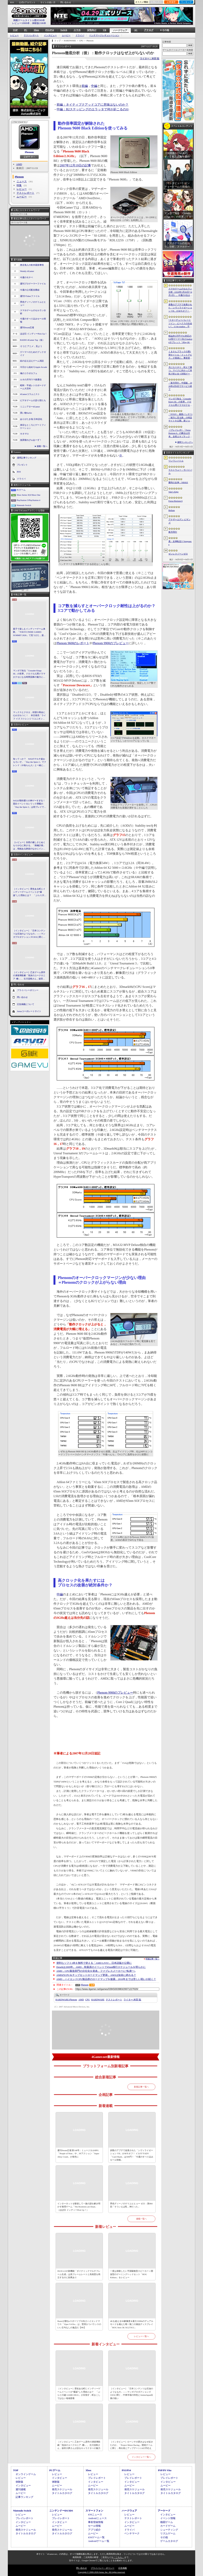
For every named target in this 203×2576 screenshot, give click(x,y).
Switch (63, 30)
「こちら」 (118, 2557)
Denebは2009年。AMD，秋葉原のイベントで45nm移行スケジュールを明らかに (101, 1967)
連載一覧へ (42, 446)
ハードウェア (120, 30)
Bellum (171, 510)
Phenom (29, 152)
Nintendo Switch (24, 505)
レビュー (14, 35)
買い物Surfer (26, 413)
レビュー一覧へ (141, 2336)
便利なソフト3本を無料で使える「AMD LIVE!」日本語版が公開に (94, 1962)
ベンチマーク (132, 2533)
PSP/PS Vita (164, 2470)
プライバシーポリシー (27, 990)
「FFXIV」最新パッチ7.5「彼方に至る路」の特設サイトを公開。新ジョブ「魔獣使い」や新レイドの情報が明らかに (180, 417)
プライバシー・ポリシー (102, 2568)
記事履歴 (171, 2)
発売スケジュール (62, 2489)
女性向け (91, 30)
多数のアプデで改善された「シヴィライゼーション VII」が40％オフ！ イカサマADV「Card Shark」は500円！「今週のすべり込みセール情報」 (131, 2155)
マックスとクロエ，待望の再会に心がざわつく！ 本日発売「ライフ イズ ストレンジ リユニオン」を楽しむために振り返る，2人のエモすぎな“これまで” (29, 715)
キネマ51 (24, 434)
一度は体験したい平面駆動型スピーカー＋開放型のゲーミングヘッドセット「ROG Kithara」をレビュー (131, 2274)
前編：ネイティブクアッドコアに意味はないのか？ (92, 104)
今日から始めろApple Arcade (33, 367)
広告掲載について (25, 1004)
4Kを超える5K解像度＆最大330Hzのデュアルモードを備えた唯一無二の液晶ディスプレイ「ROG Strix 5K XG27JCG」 (131, 2324)
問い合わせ (65, 2)
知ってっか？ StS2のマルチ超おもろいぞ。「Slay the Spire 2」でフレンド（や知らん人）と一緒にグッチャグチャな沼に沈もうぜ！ (29, 762)
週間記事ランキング (26, 457)
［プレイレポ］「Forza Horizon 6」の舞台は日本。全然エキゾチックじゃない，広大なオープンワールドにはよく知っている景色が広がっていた (180, 433)
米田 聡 (132, 1999)
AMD (19, 164)
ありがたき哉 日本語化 (31, 419)
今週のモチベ (26, 277)
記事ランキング (24, 2497)
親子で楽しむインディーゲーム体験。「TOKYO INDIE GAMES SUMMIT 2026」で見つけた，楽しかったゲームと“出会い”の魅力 (29, 632)
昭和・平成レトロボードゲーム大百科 (33, 387)
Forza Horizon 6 (175, 501)
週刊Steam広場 (27, 327)
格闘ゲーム (166, 2522)
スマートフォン (94, 2510)
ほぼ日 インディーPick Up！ (33, 334)
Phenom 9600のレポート (73, 643)
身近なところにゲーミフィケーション (33, 426)
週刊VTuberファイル (30, 296)
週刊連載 (21, 2489)
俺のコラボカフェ (28, 373)
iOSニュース (95, 2514)
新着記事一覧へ (141, 2087)
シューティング (169, 2529)
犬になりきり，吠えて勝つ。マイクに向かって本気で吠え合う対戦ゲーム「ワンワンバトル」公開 (180, 370)
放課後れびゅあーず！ (31, 440)
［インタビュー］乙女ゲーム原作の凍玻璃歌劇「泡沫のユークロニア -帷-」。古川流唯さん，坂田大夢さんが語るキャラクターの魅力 (29, 975)
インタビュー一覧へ (141, 2457)
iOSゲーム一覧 (96, 2537)
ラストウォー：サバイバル (180, 471)
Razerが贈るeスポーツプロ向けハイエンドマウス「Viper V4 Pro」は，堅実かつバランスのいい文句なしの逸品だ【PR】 (79, 2324)
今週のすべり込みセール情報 (33, 320)
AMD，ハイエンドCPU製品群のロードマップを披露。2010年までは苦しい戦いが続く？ (106, 1979)
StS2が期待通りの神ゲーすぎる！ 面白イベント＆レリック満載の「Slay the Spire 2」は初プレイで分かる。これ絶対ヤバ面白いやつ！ (29, 804)
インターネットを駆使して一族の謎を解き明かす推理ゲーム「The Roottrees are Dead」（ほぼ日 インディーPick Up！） (78, 2206)
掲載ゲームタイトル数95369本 (29, 20)
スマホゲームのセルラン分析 (33, 312)
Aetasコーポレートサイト (29, 1011)
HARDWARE (97, 1999)
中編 (94, 86)
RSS (12, 2)
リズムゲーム (167, 2533)
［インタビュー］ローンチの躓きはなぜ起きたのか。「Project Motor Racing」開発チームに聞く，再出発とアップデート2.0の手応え (131, 2445)
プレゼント (22, 464)
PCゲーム (21, 490)
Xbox (36, 30)
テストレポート (31, 35)
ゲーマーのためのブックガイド (33, 353)
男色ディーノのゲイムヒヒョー (33, 303)
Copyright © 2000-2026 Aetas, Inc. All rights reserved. (101, 2572)
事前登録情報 (95, 2522)
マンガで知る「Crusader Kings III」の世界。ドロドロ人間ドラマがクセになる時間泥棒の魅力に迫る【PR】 (29, 674)
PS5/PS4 (49, 30)
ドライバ (80, 35)
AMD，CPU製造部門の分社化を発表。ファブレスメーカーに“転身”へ (95, 1970)
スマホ (77, 30)
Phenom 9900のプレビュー (110, 643)
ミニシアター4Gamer (30, 406)
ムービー (66, 35)
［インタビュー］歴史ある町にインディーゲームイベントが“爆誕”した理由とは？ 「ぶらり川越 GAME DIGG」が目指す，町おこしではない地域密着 (29, 892)
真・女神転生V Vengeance (180, 543)
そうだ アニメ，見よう (31, 346)
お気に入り (156, 2)
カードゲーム (167, 2525)
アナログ (148, 30)
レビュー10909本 (21, 23)
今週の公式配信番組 (29, 290)
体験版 (19, 2481)
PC (25, 30)
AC (135, 30)
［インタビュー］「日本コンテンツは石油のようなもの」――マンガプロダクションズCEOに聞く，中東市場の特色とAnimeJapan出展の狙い (29, 934)
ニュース (22, 181)
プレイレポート (97, 2477)
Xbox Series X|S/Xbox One (28, 495)
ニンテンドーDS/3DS (61, 2510)
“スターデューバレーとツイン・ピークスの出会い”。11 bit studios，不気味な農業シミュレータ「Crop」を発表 (180, 323)
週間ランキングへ (185, 442)
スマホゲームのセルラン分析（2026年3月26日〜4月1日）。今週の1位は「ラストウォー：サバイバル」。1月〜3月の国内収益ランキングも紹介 (180, 292)
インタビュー (50, 35)
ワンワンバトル (175, 461)
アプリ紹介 (94, 2529)
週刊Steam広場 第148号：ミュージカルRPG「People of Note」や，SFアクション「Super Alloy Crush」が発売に (78, 2153)
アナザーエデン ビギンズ (179, 521)
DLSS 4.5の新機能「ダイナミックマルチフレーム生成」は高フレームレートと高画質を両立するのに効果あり (78, 2274)
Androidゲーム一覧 (98, 2541)
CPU (87, 1999)
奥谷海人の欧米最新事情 (32, 265)
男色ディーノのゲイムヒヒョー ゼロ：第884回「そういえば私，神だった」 (131, 2205)
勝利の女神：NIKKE (178, 482)
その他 (164, 2537)
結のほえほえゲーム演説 (32, 361)
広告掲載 (122, 2568)
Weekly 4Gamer (27, 271)
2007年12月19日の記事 (75, 165)
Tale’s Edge (173, 492)
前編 (85, 86)
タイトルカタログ (62, 2493)
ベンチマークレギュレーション (104, 35)
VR (104, 30)
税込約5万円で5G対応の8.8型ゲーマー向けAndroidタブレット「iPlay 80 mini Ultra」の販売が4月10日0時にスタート (180, 339)
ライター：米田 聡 (149, 58)
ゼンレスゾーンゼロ (178, 554)
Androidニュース (97, 2518)
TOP (15, 30)
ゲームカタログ (169, 2541)
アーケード (164, 2510)
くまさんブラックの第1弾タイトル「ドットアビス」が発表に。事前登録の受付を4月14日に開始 (180, 355)
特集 (19, 185)
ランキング (186, 2)
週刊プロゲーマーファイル (33, 283)
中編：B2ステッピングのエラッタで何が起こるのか (93, 109)
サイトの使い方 (47, 2)
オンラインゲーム (26, 2474)
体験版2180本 (39, 23)
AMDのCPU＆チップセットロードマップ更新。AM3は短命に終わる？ (96, 1975)
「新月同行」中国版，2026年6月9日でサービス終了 (180, 386)
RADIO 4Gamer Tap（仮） (32, 340)
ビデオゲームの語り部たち (33, 400)
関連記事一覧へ (152, 1959)
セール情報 (94, 2525)
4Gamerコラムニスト (30, 394)
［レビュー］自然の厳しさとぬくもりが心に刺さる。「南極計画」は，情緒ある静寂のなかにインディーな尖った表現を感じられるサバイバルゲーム (29, 845)
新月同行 (172, 532)
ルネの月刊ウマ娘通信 (31, 379)
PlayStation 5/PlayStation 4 (28, 500)
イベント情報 (167, 2518)
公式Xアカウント (27, 2)
